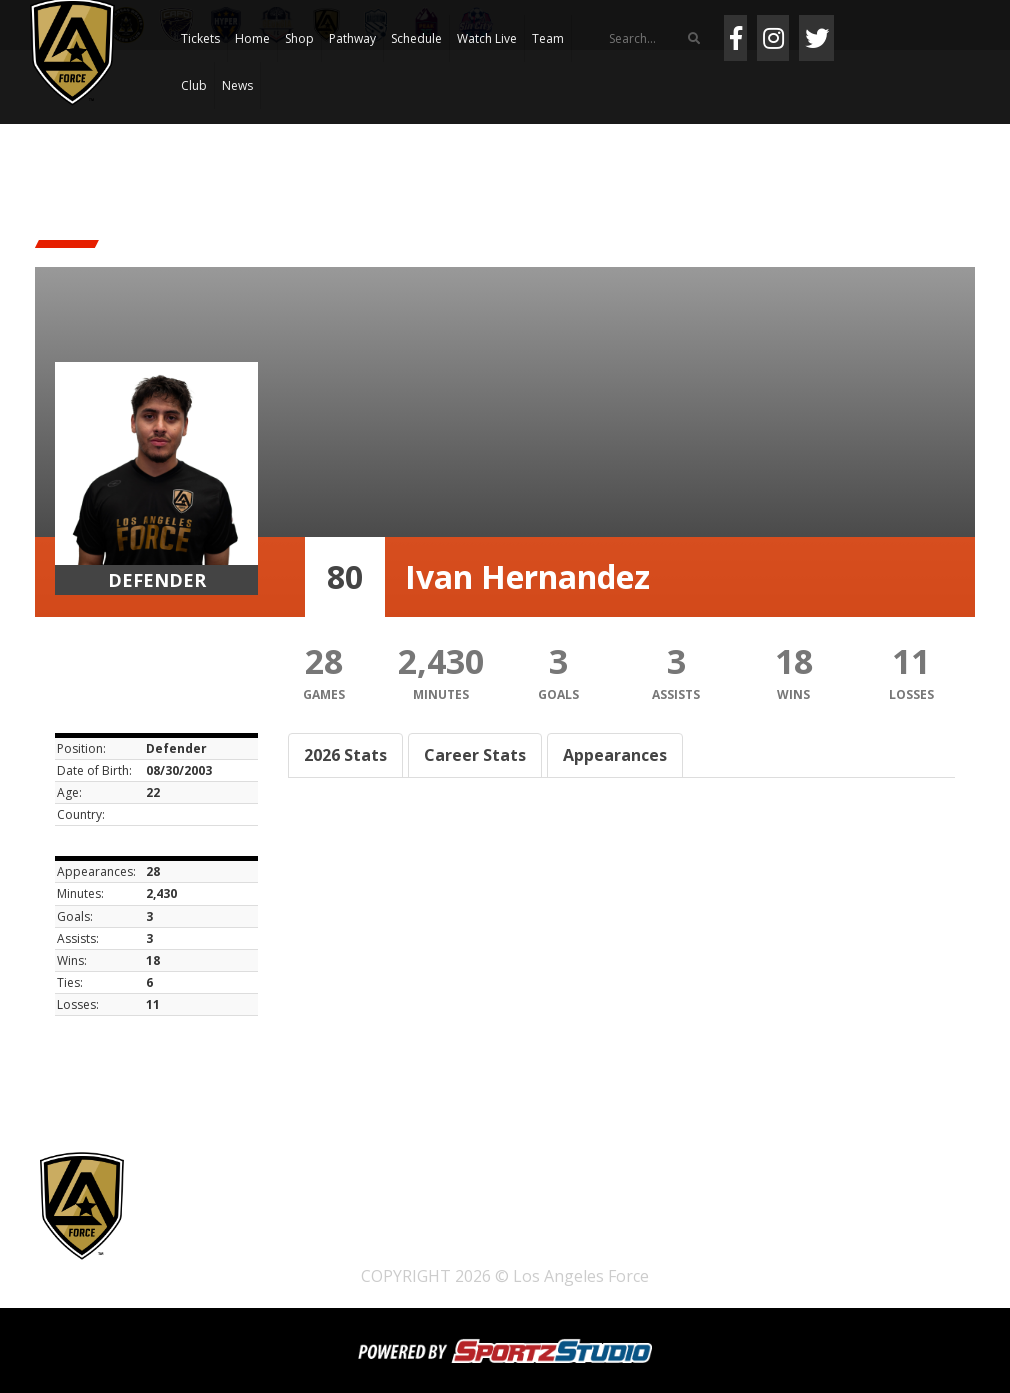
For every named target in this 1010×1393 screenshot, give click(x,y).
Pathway (352, 38)
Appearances (615, 755)
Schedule (416, 38)
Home (252, 38)
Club (194, 85)
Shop (299, 38)
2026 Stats (345, 755)
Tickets (200, 38)
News (237, 85)
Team (548, 38)
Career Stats (475, 755)
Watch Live (487, 38)
